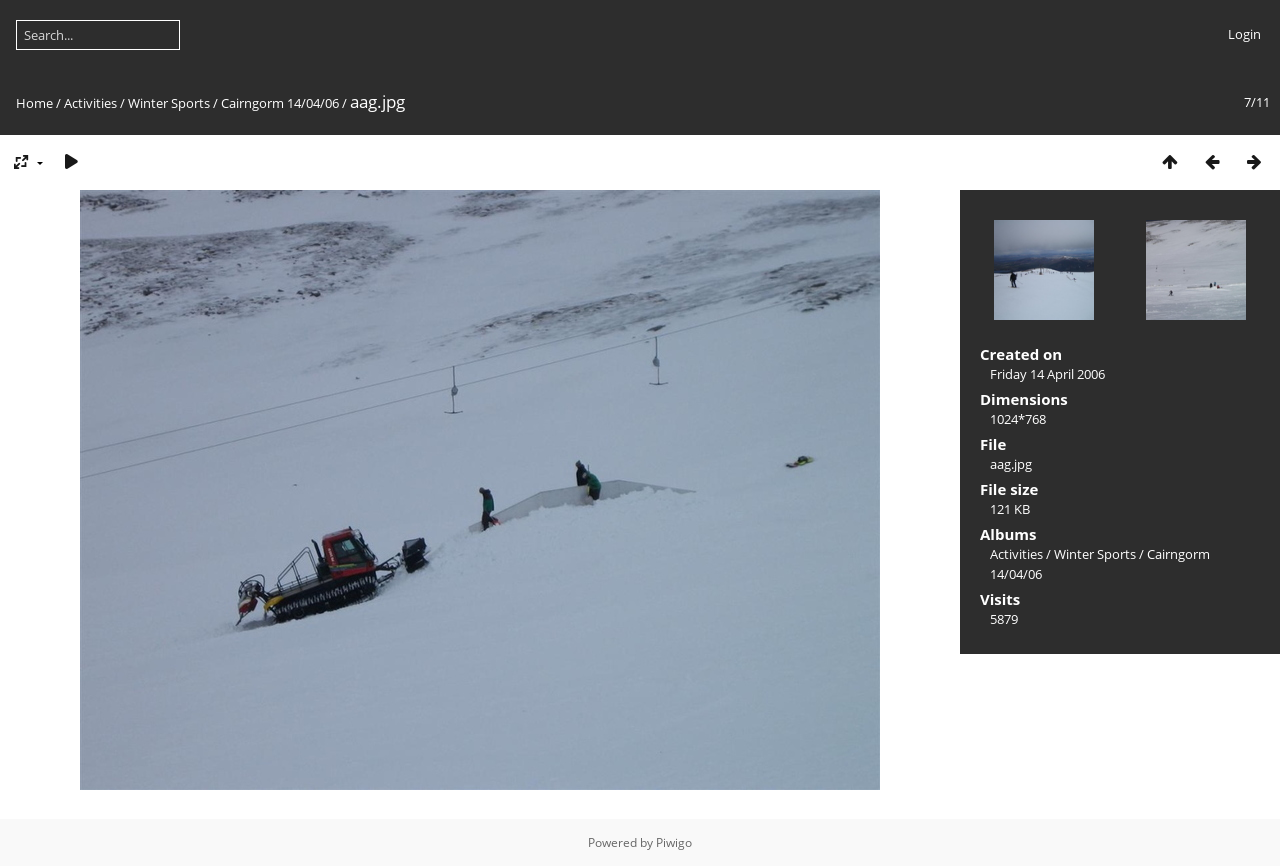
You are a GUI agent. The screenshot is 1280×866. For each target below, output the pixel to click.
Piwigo (674, 842)
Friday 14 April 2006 (1047, 374)
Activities (90, 103)
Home (34, 103)
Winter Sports (169, 103)
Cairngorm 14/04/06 (280, 103)
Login (1244, 34)
